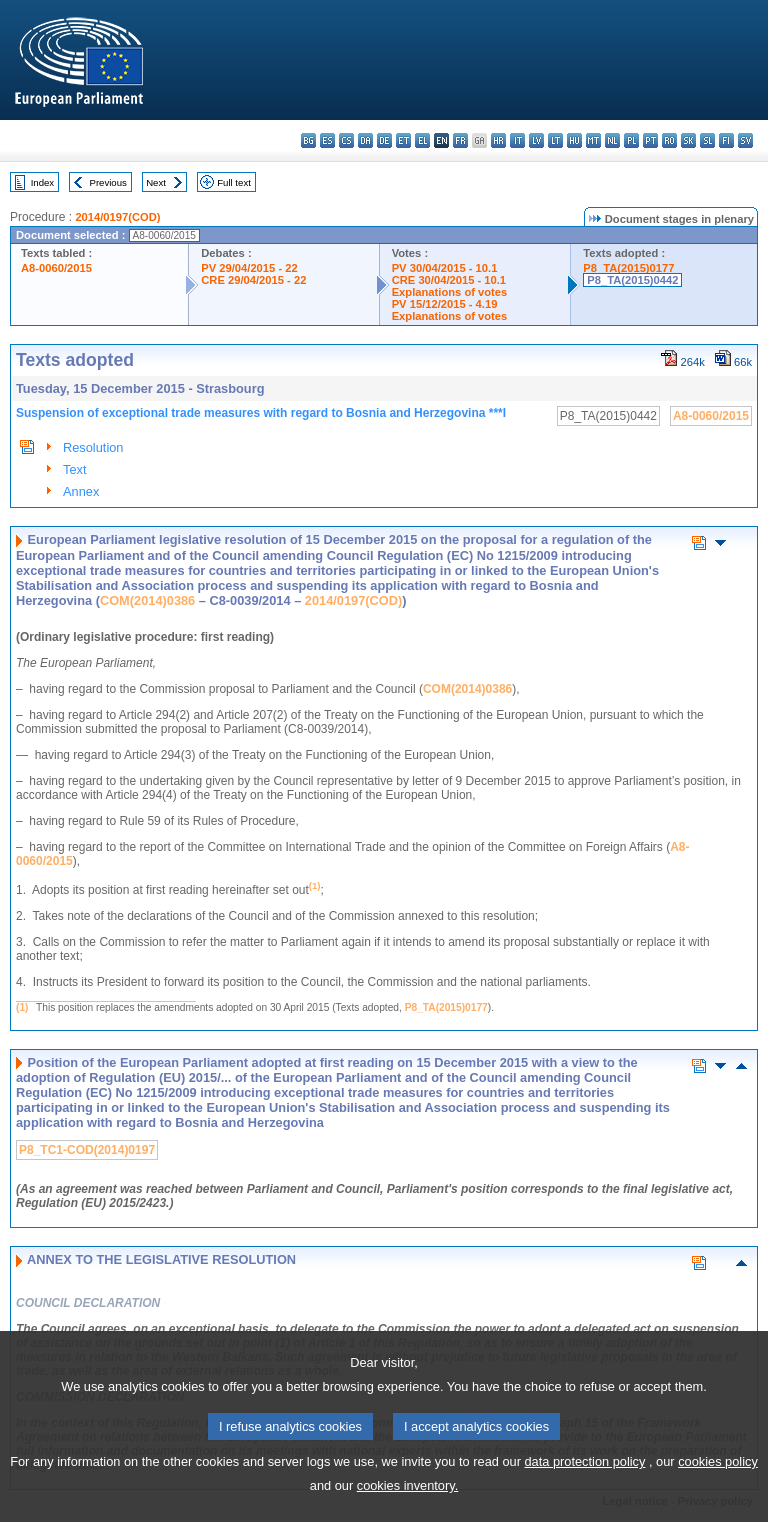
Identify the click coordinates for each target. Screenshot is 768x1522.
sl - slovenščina (707, 140)
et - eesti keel (403, 140)
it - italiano (517, 140)
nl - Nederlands (612, 140)
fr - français (460, 140)
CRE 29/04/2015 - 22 (253, 280)
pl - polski (631, 140)
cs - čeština (346, 140)
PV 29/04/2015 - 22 (249, 268)
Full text (234, 182)
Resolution (93, 447)
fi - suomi (726, 140)
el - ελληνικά (422, 140)
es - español (327, 140)
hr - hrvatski (498, 140)
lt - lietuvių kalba (555, 140)
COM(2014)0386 (147, 600)
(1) (22, 1007)
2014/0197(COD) (117, 217)
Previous (108, 182)
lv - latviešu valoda (536, 140)
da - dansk (365, 140)
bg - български (308, 140)
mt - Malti (593, 140)
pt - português (650, 140)
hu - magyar (574, 140)
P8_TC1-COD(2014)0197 (87, 1150)
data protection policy (584, 1491)
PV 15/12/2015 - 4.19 (445, 304)
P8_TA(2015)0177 (628, 268)
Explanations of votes (450, 292)
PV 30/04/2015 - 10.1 (445, 268)
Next (156, 182)
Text (74, 469)
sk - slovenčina (688, 140)
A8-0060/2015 (56, 268)
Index (42, 182)
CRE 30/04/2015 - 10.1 (449, 280)
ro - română (669, 140)
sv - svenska (745, 140)
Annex (81, 491)
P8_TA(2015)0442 (632, 280)
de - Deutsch (384, 140)
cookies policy (718, 1491)
